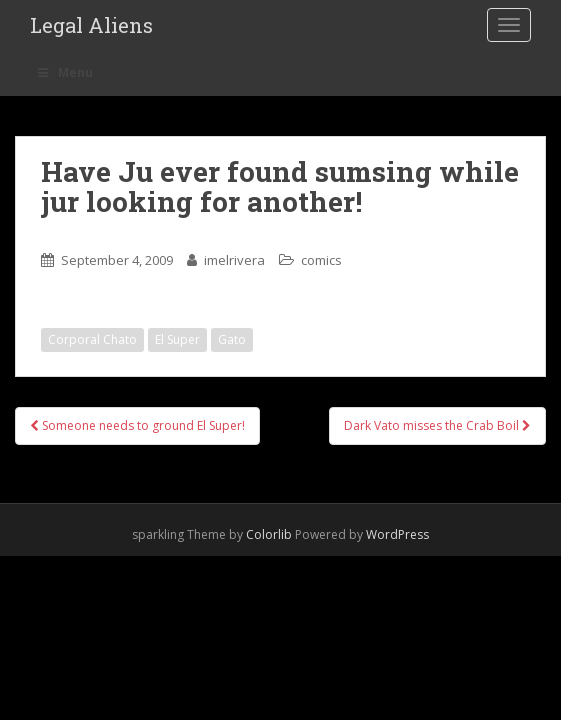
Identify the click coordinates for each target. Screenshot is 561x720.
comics (321, 260)
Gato (232, 339)
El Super (177, 339)
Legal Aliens (91, 25)
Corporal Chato (92, 339)
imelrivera (234, 260)
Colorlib (269, 534)
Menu (64, 72)
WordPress (397, 534)
